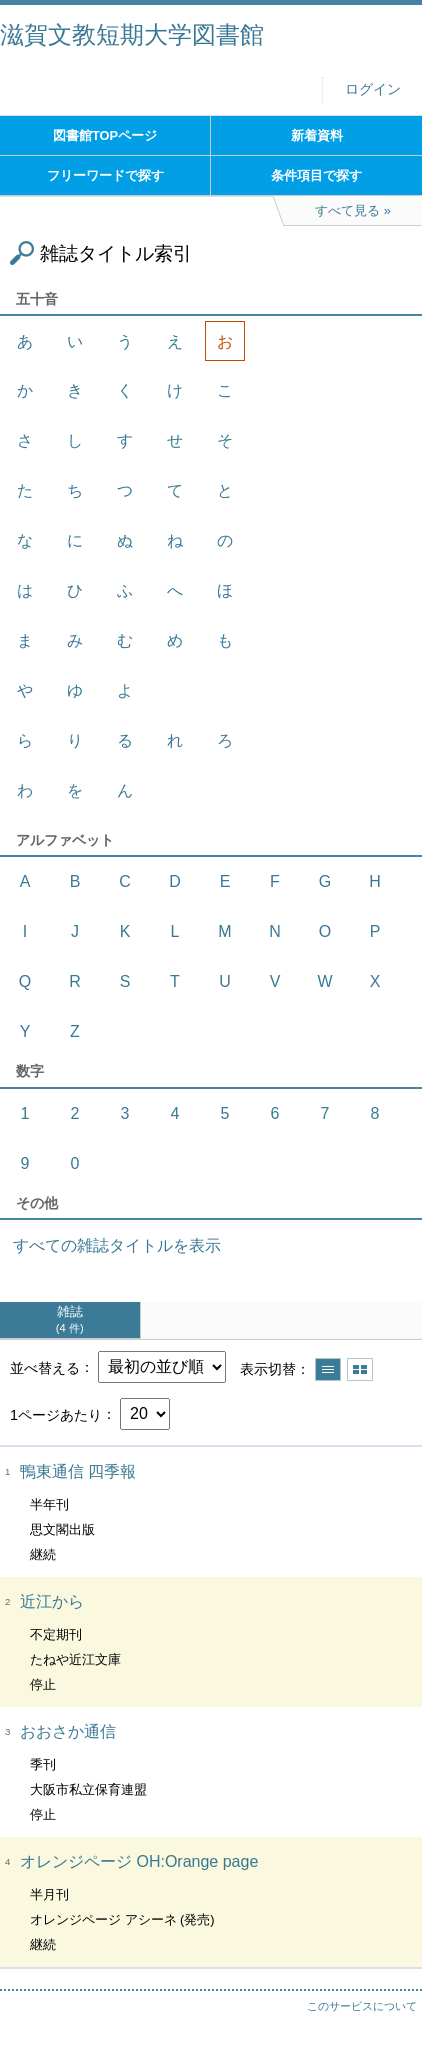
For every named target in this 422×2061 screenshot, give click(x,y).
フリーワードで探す (105, 175)
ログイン (373, 89)
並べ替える (45, 1367)
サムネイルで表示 (360, 1369)
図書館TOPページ (105, 135)
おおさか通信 (68, 1731)
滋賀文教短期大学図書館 (132, 34)
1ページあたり (56, 1414)
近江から (52, 1601)
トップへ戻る (387, 2006)
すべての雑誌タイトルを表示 (117, 1245)
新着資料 (317, 135)
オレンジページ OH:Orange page (139, 1861)
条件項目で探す (316, 175)
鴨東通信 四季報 (78, 1471)
